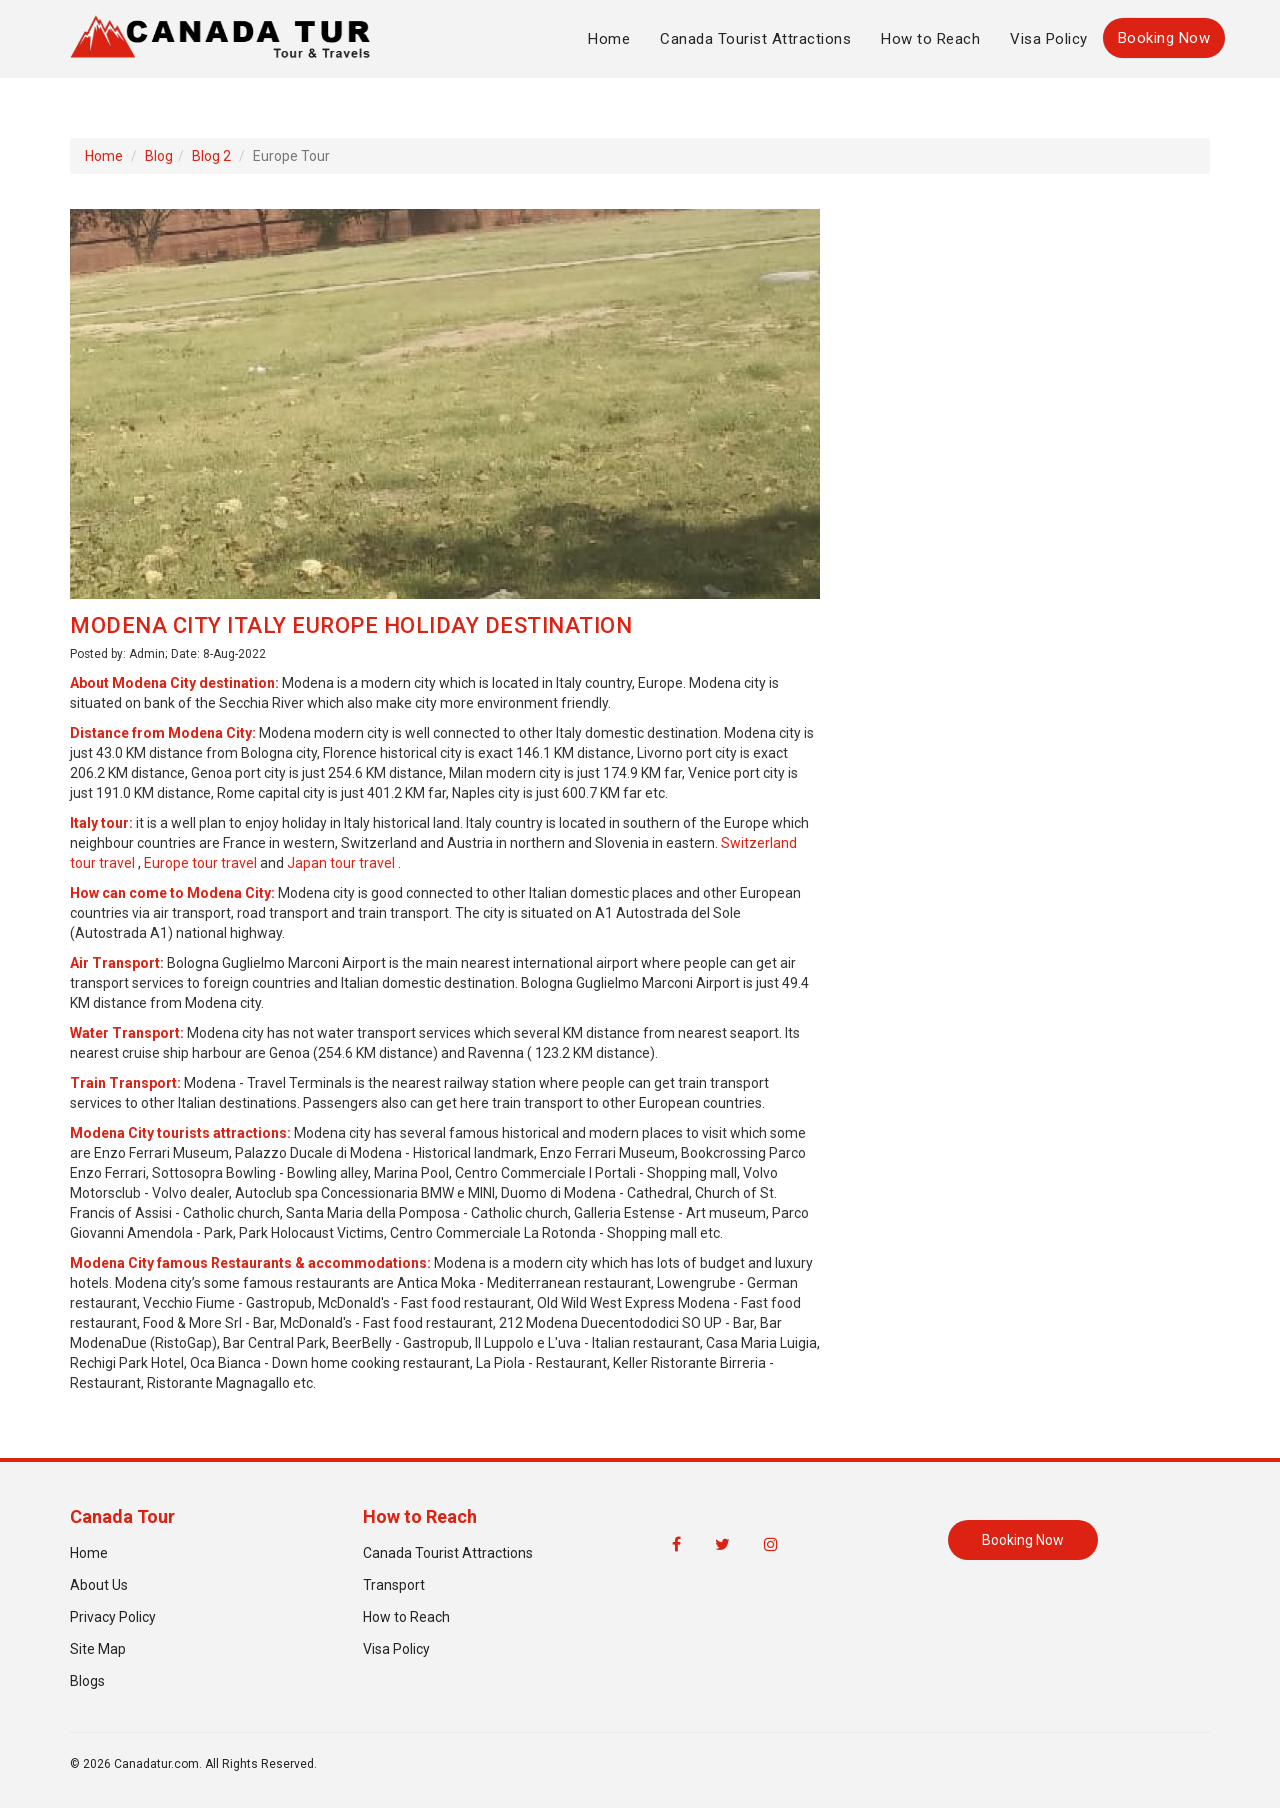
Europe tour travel (200, 863)
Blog (159, 156)
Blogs (87, 1681)
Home (609, 39)
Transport (394, 1585)
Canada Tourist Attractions (755, 39)
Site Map (98, 1649)
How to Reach (930, 39)
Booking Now (1164, 38)
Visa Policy (1049, 39)
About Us (99, 1585)
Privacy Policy (113, 1617)
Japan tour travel (341, 863)
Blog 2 (211, 156)
